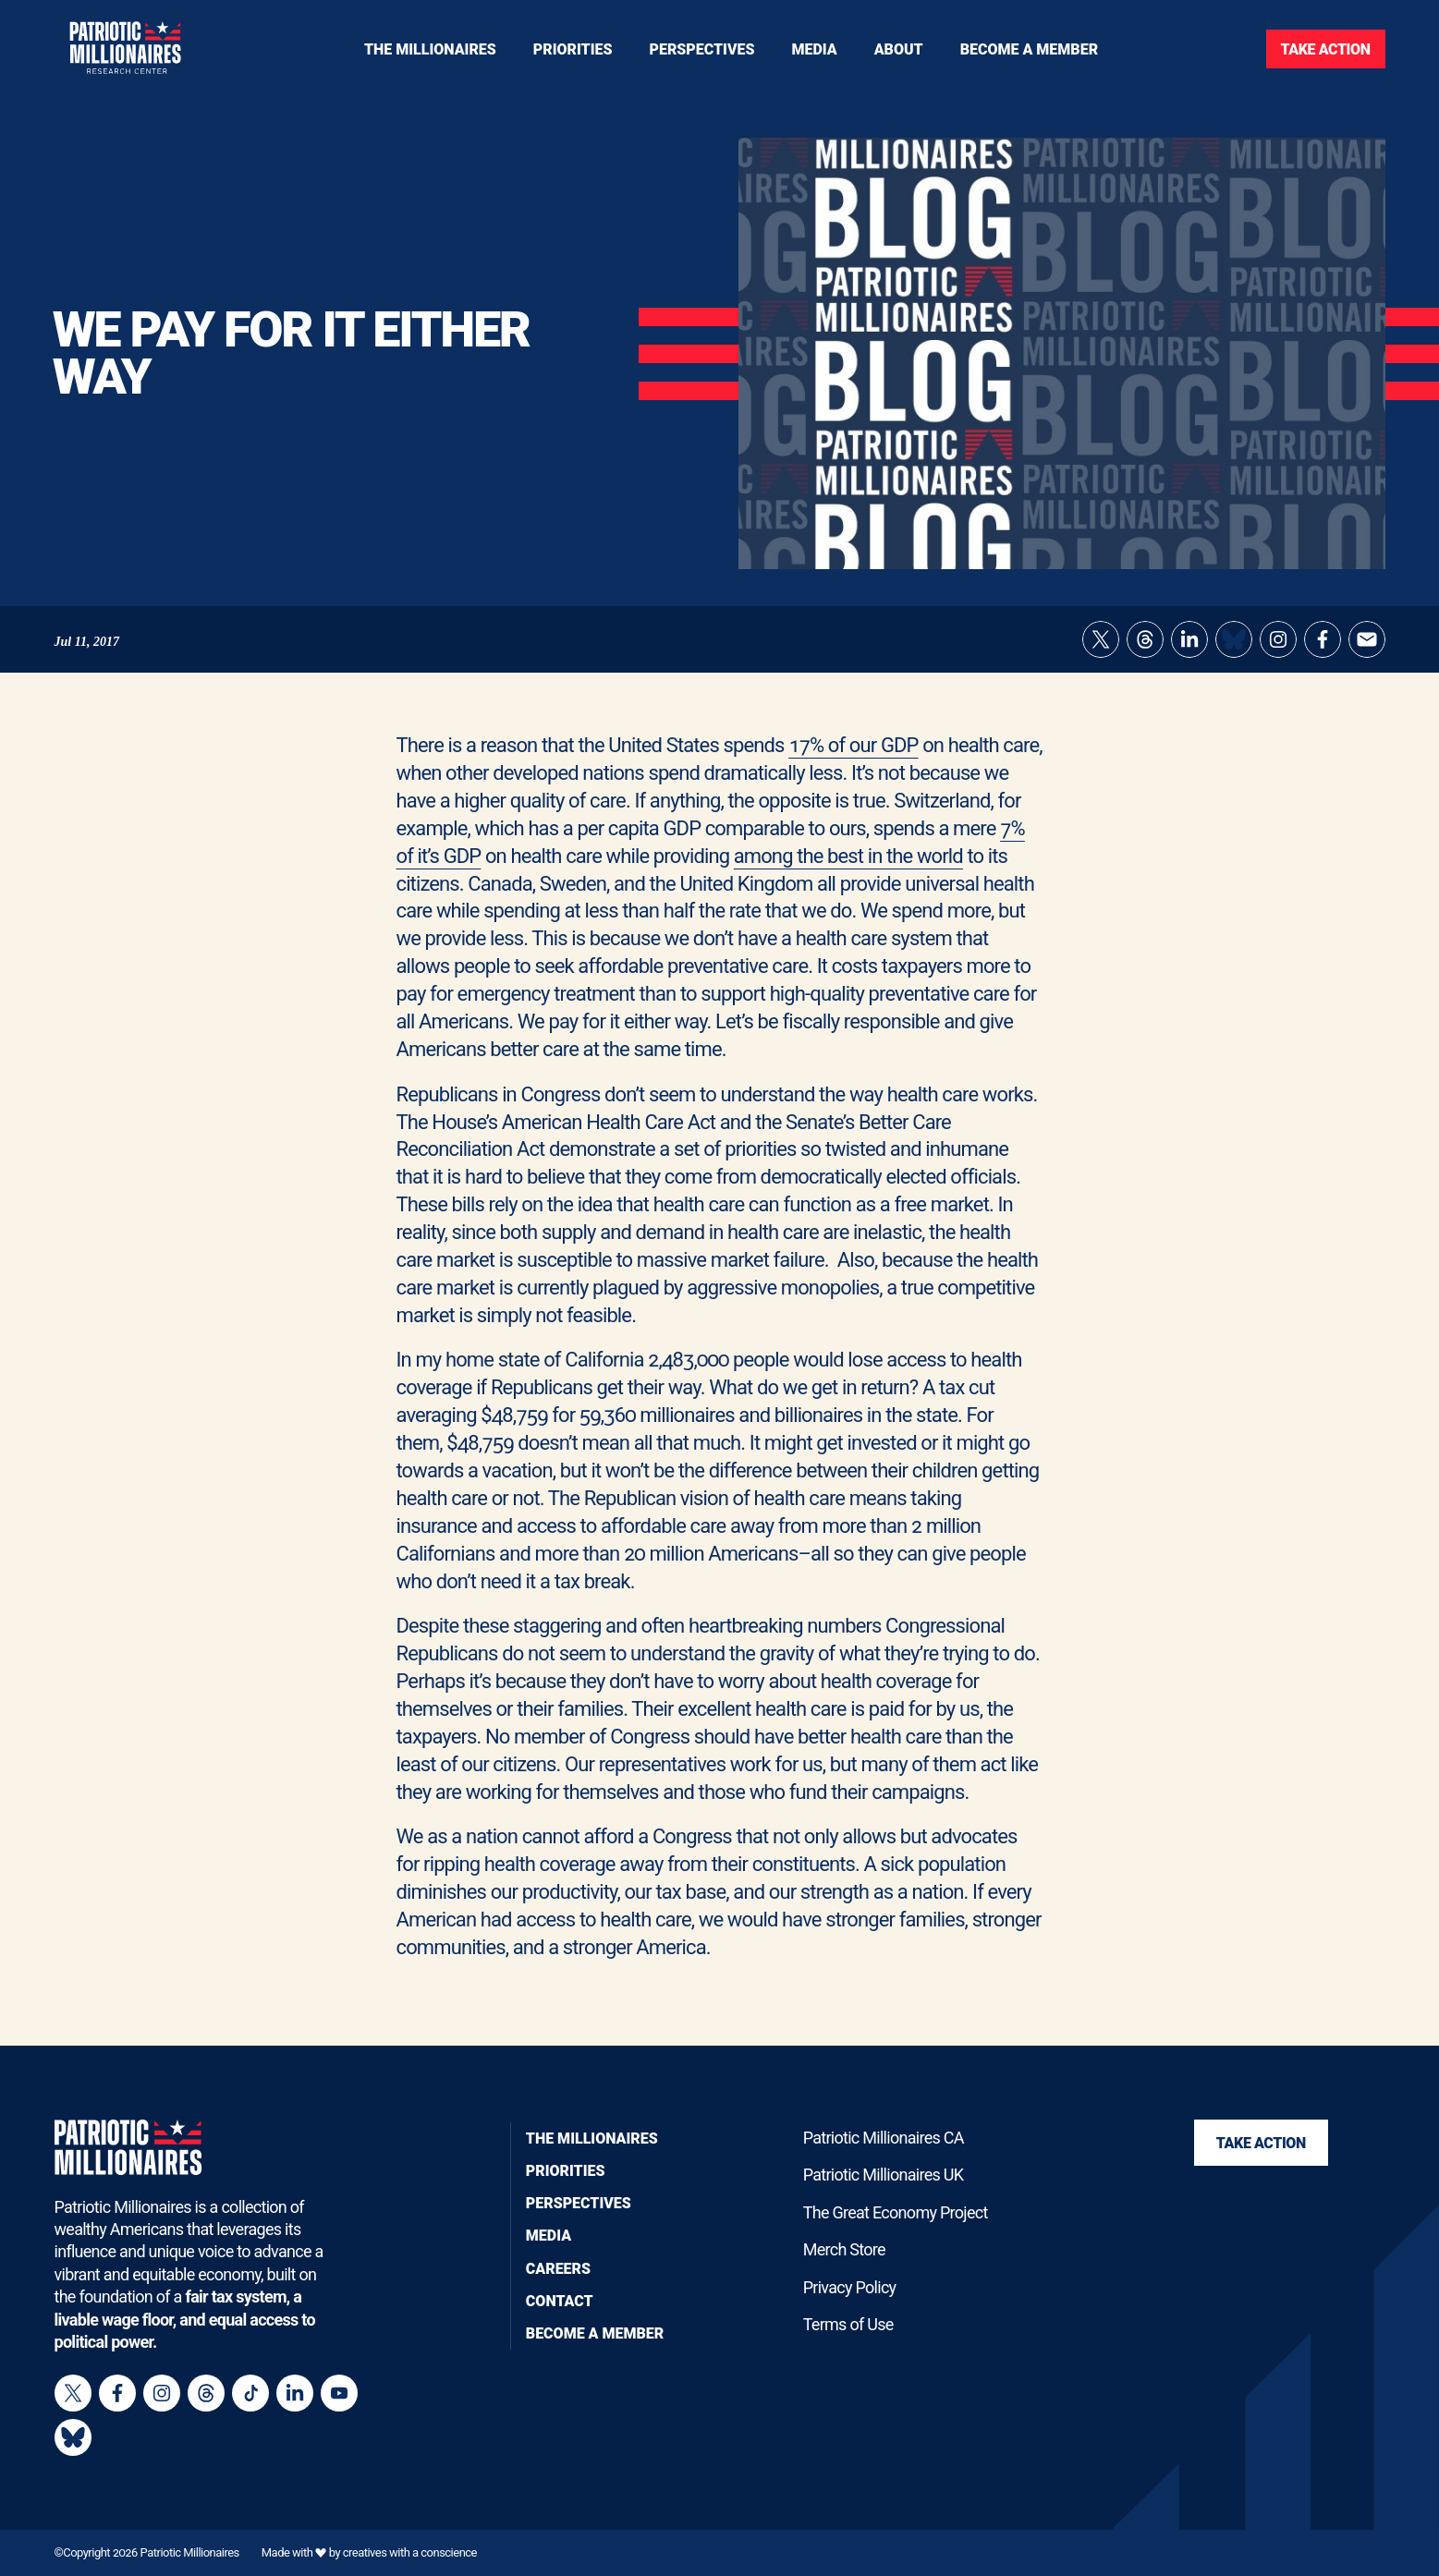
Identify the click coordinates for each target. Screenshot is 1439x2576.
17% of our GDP (853, 770)
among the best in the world (848, 880)
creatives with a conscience (410, 2552)
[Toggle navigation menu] (573, 49)
